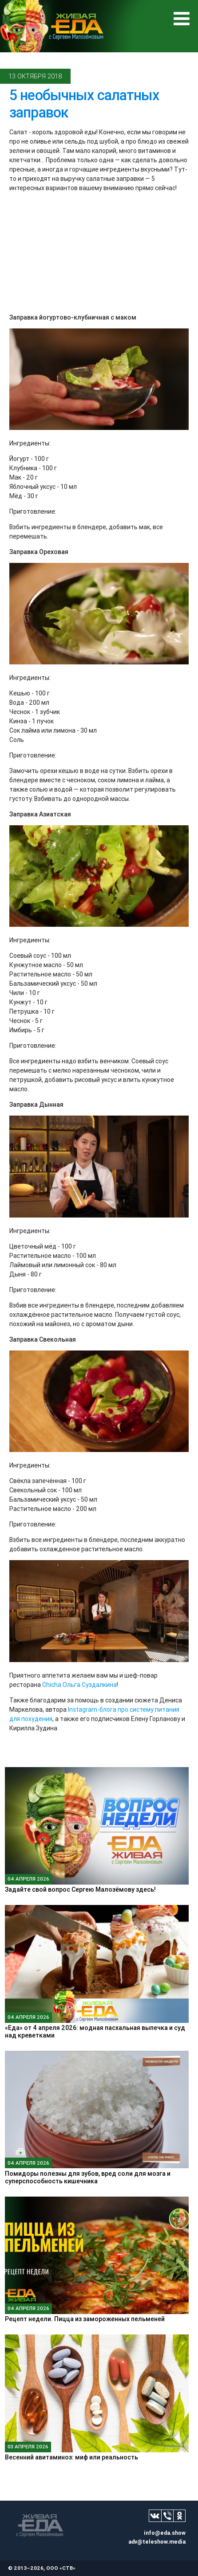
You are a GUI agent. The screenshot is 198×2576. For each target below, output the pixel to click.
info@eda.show (165, 2532)
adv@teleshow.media (157, 2541)
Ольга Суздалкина (90, 1685)
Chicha (51, 1685)
